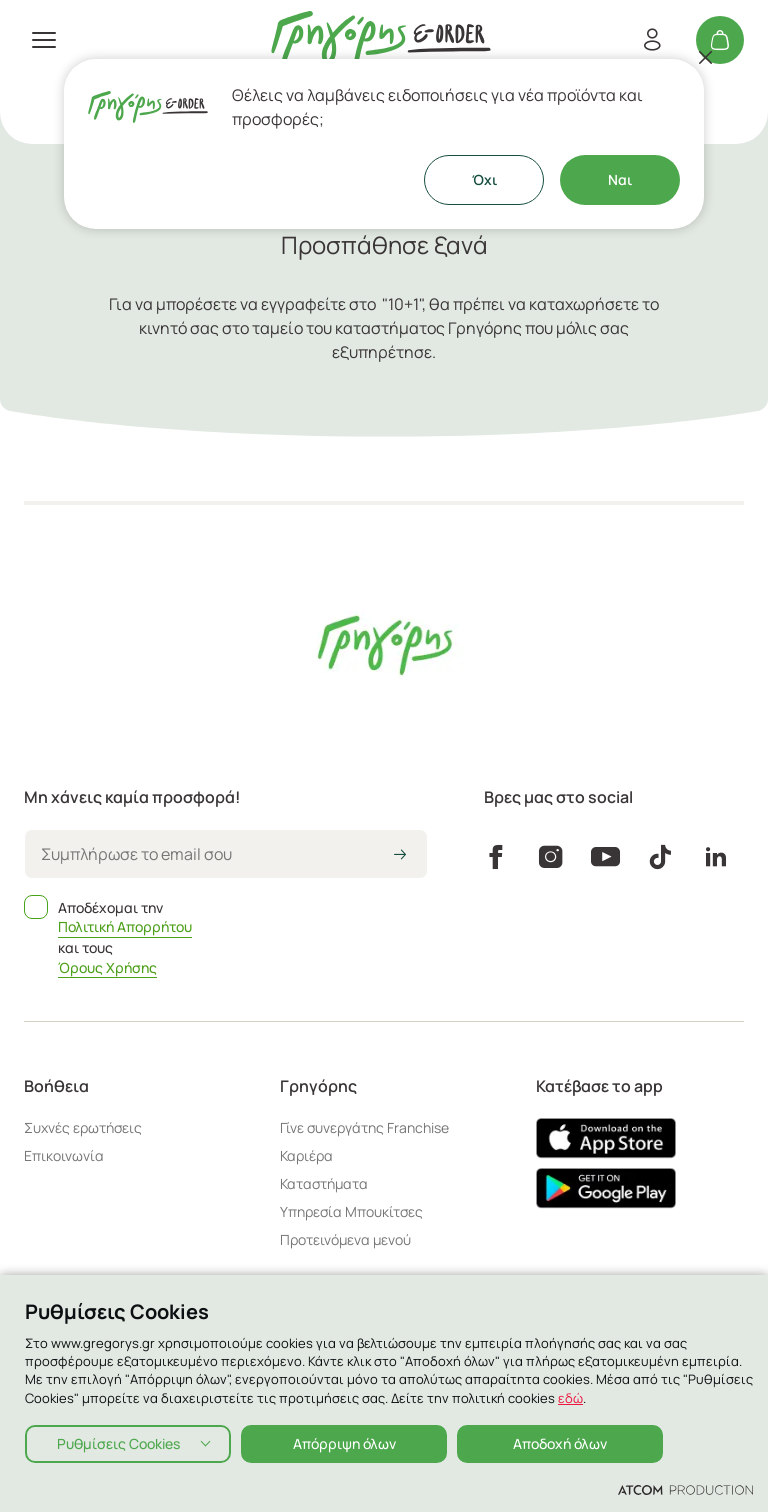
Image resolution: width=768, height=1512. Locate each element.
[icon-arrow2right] (400, 856)
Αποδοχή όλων (560, 1443)
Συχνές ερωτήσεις (83, 1127)
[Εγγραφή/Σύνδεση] (652, 40)
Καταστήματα (324, 1183)
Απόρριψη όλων (344, 1443)
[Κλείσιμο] (706, 57)
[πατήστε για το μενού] (44, 40)
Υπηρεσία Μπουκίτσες (351, 1211)
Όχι (484, 179)
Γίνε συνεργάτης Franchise (364, 1127)
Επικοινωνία (64, 1155)
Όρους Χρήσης (107, 967)
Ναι (620, 179)
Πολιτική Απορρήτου (125, 926)
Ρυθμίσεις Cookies (118, 1443)
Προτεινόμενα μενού (345, 1239)
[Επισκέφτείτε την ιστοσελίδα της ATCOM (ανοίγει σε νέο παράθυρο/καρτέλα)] (685, 1489)
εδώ (570, 1398)
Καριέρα (306, 1155)
